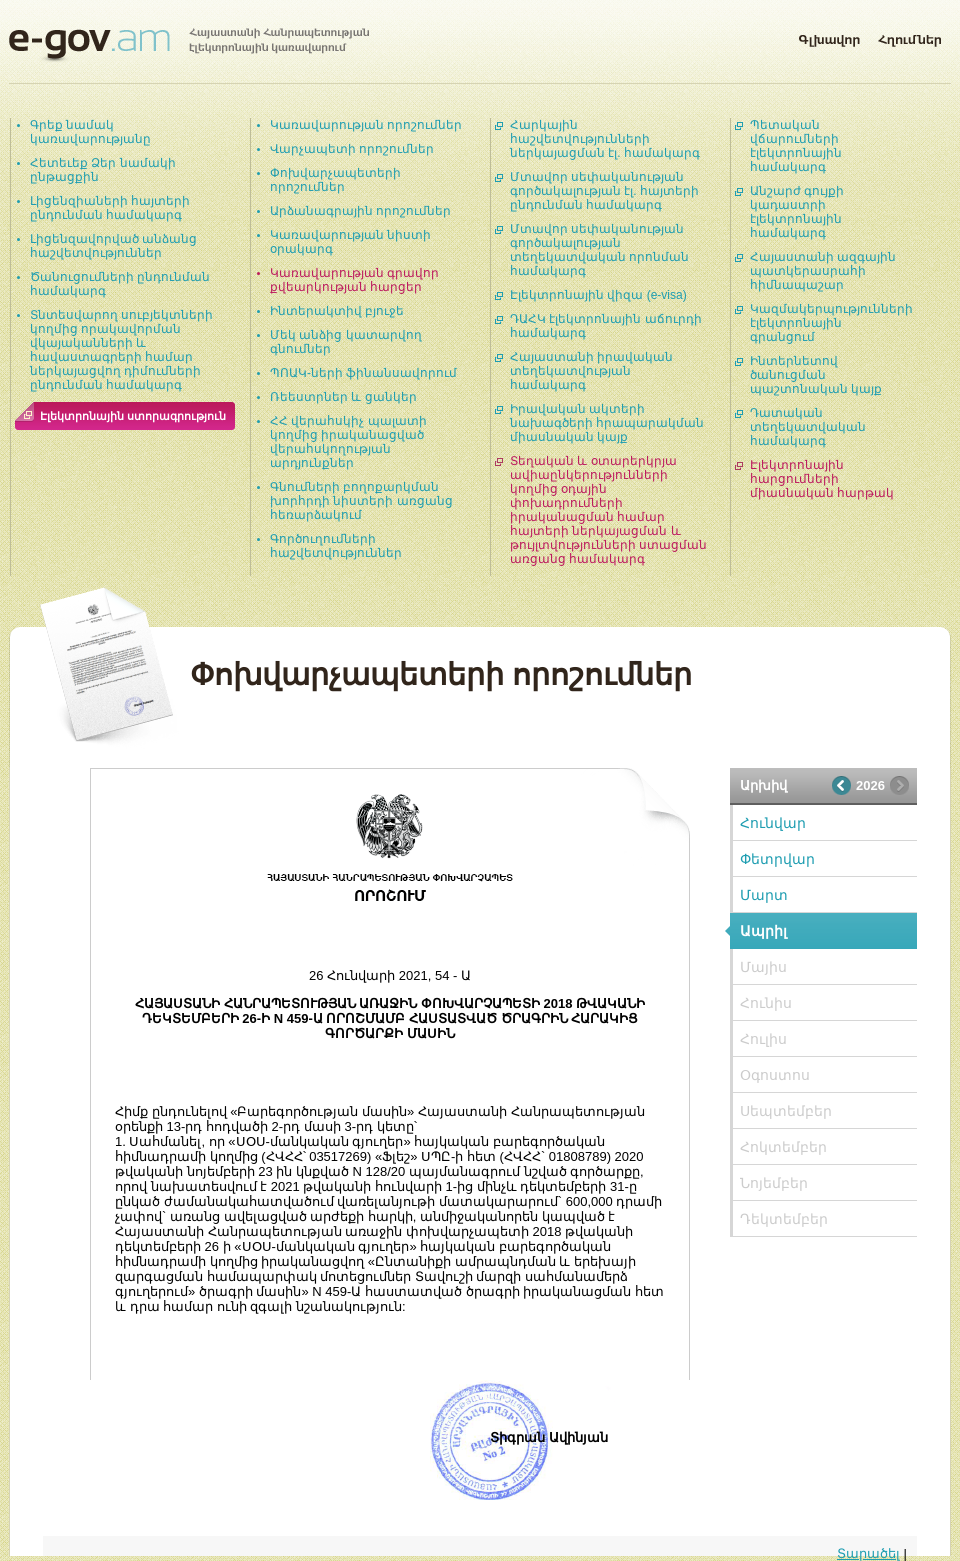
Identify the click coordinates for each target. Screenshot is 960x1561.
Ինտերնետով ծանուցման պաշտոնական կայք (816, 375)
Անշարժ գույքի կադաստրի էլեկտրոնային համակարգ (797, 212)
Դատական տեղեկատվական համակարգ (808, 427)
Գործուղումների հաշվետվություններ (336, 546)
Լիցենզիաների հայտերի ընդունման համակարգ (110, 208)
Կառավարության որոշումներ (366, 125)
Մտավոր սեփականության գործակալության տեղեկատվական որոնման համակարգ (599, 250)
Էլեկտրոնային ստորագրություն (133, 416)
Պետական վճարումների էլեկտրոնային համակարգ (796, 146)
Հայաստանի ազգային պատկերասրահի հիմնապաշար (823, 271)
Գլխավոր (829, 36)
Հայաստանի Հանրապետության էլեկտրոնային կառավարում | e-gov (189, 45)
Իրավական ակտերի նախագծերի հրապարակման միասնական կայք (607, 423)
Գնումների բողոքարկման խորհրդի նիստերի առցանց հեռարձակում (361, 501)
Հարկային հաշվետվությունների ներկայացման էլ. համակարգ (605, 139)
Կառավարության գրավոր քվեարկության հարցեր (354, 280)
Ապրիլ (763, 931)
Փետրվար (777, 859)
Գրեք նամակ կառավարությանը (90, 132)
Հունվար (773, 823)
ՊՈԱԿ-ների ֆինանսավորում (363, 373)
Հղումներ (910, 36)
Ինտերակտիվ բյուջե (337, 311)
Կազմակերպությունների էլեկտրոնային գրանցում (831, 323)
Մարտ (764, 895)
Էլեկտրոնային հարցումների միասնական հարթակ (822, 479)
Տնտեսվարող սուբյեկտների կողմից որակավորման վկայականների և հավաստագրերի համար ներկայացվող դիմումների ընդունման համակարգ (121, 350)
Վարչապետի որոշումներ (352, 149)
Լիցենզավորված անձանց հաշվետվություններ (113, 246)
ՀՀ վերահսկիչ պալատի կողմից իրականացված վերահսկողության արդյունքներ (348, 442)
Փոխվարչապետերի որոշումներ (335, 180)
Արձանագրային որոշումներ (360, 211)
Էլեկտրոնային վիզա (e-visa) (598, 295)
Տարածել (868, 1553)
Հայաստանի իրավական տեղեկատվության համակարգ (591, 371)
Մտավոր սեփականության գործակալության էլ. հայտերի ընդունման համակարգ (604, 191)
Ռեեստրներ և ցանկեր (343, 397)
